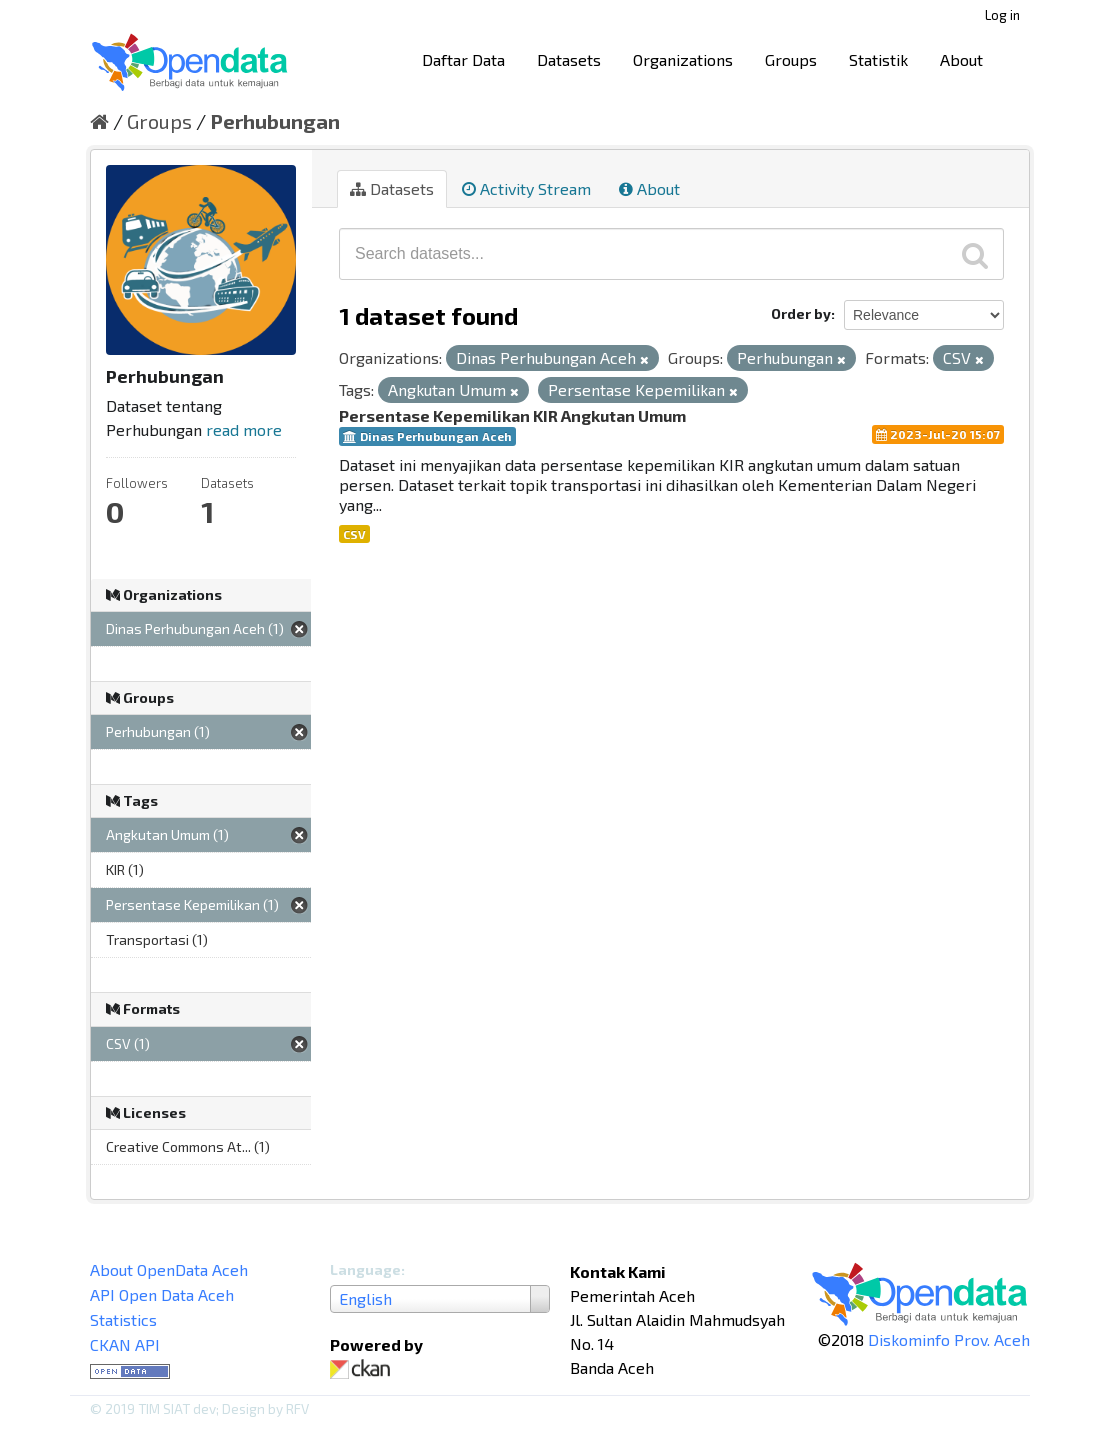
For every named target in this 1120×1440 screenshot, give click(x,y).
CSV (354, 534)
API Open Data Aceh (162, 1294)
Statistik (878, 59)
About (961, 59)
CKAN (364, 1369)
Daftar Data (463, 59)
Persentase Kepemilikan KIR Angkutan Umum (512, 415)
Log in (1002, 15)
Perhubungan (275, 121)
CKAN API (125, 1344)
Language (365, 1269)
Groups (791, 59)
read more (244, 429)
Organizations (683, 59)
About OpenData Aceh (169, 1269)
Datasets (569, 59)
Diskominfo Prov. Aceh (949, 1339)
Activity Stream (526, 188)
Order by (801, 313)
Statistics (123, 1319)
